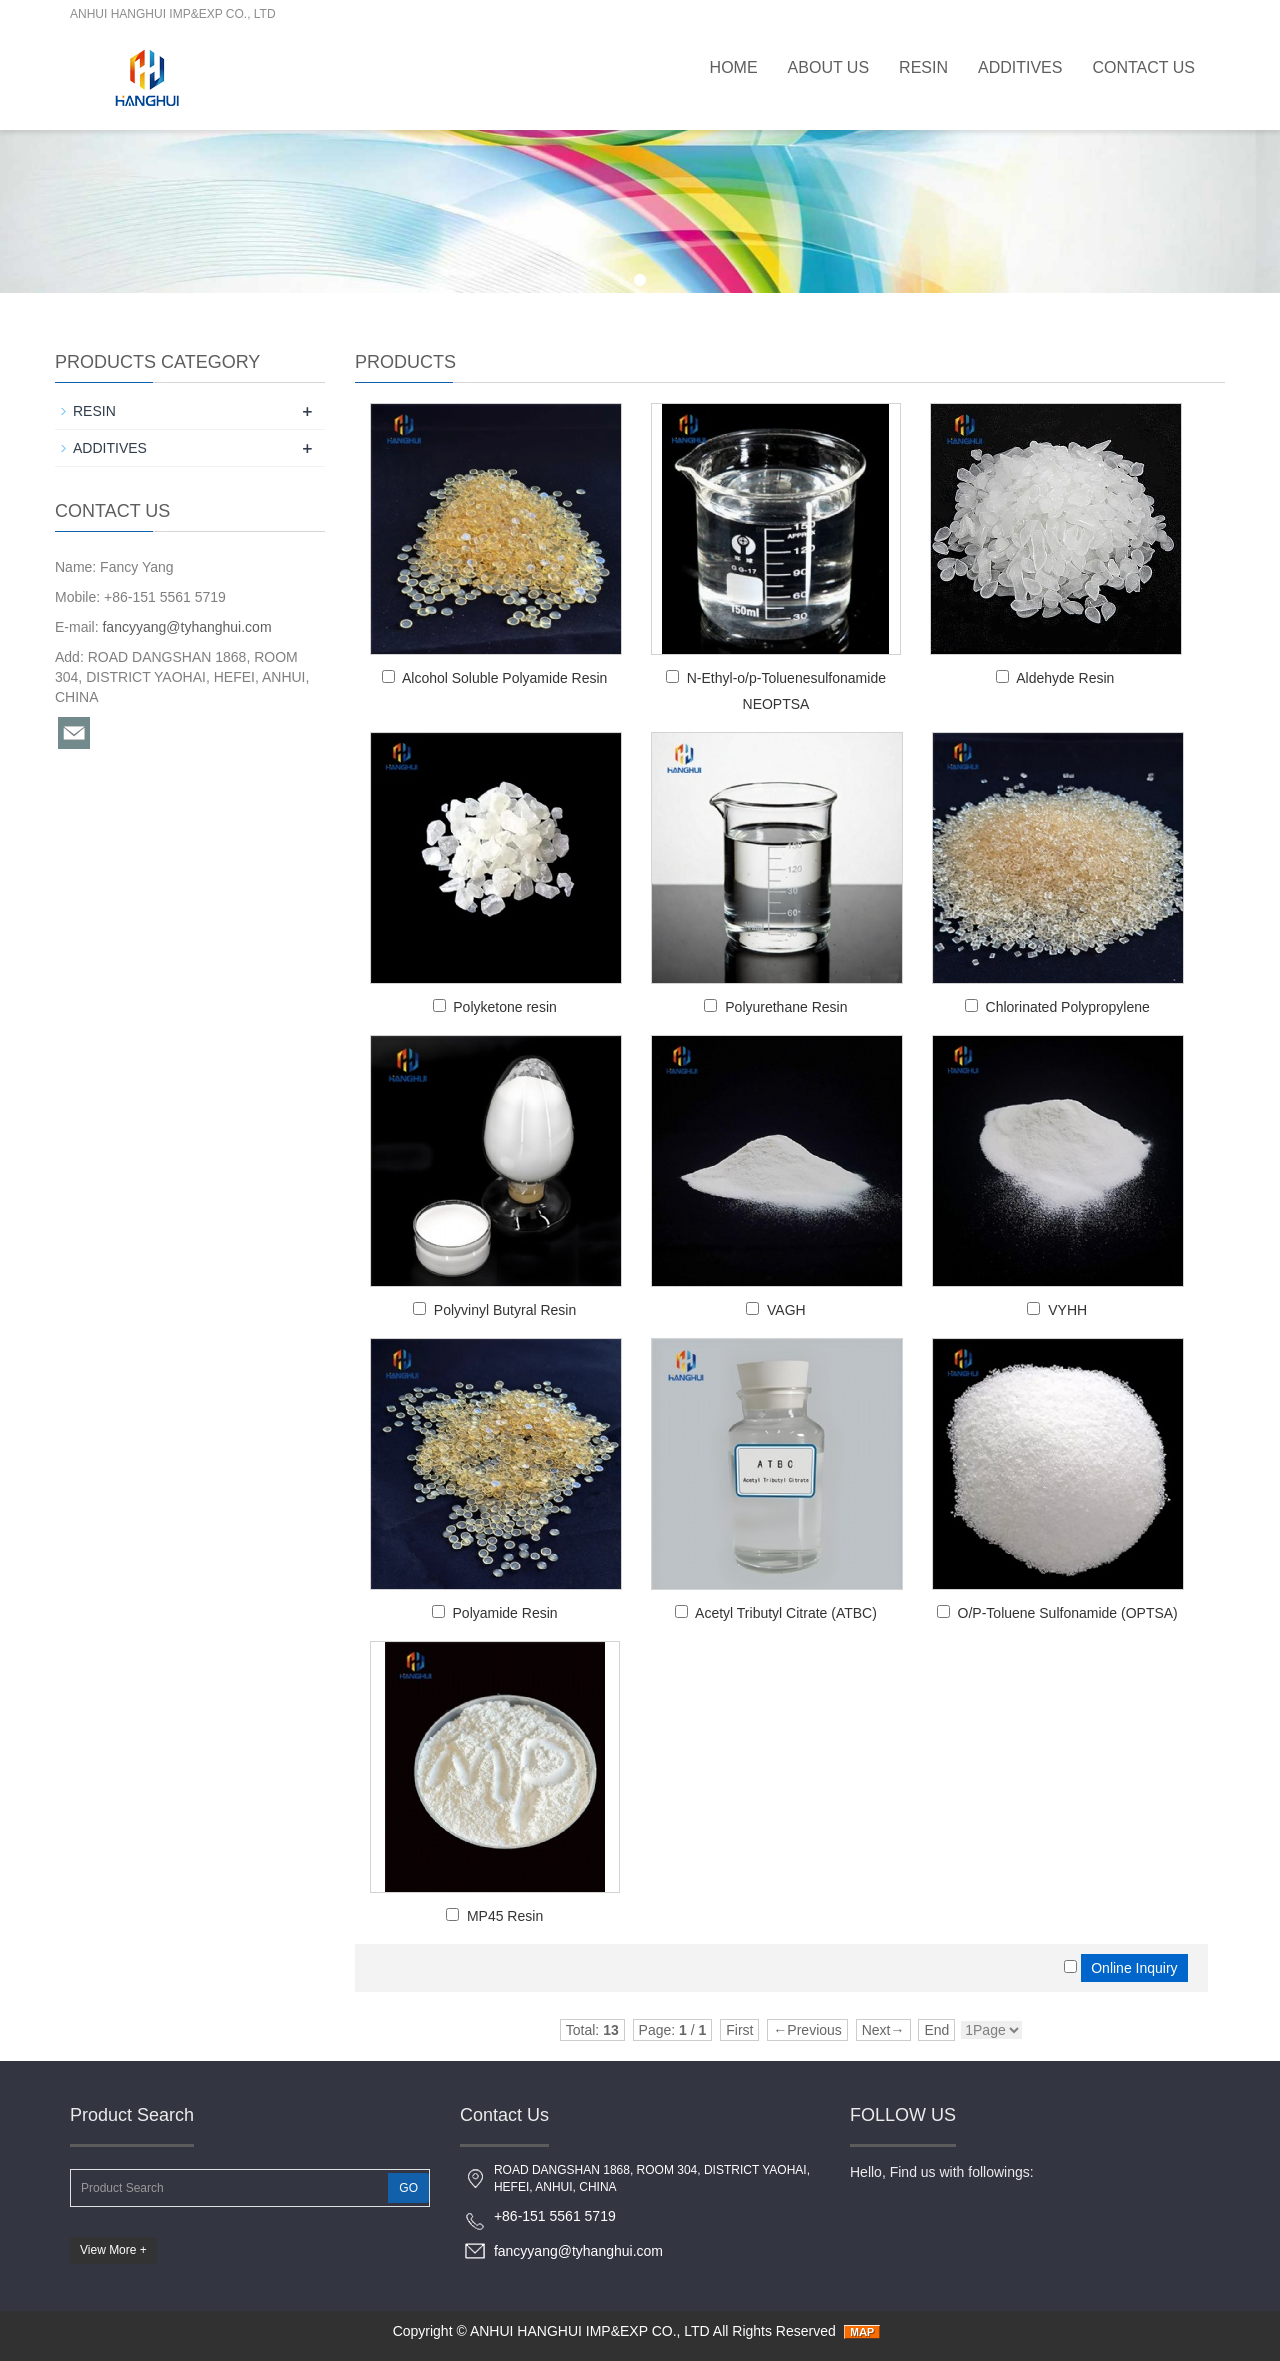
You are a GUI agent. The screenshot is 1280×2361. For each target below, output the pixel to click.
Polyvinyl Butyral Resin (505, 1310)
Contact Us (1143, 67)
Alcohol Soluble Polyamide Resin (504, 678)
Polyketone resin (505, 1007)
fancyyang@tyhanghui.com (186, 627)
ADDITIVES (1020, 67)
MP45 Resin (505, 1916)
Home (734, 67)
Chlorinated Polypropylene (1068, 1007)
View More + (113, 2250)
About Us (829, 67)
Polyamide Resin (505, 1613)
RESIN (923, 67)
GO (408, 2188)
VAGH (786, 1310)
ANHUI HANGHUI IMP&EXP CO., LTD (590, 2331)
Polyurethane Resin (786, 1007)
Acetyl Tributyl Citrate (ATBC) (786, 1613)
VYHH (1067, 1310)
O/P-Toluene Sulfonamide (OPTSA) (1068, 1613)
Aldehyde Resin (1065, 678)
